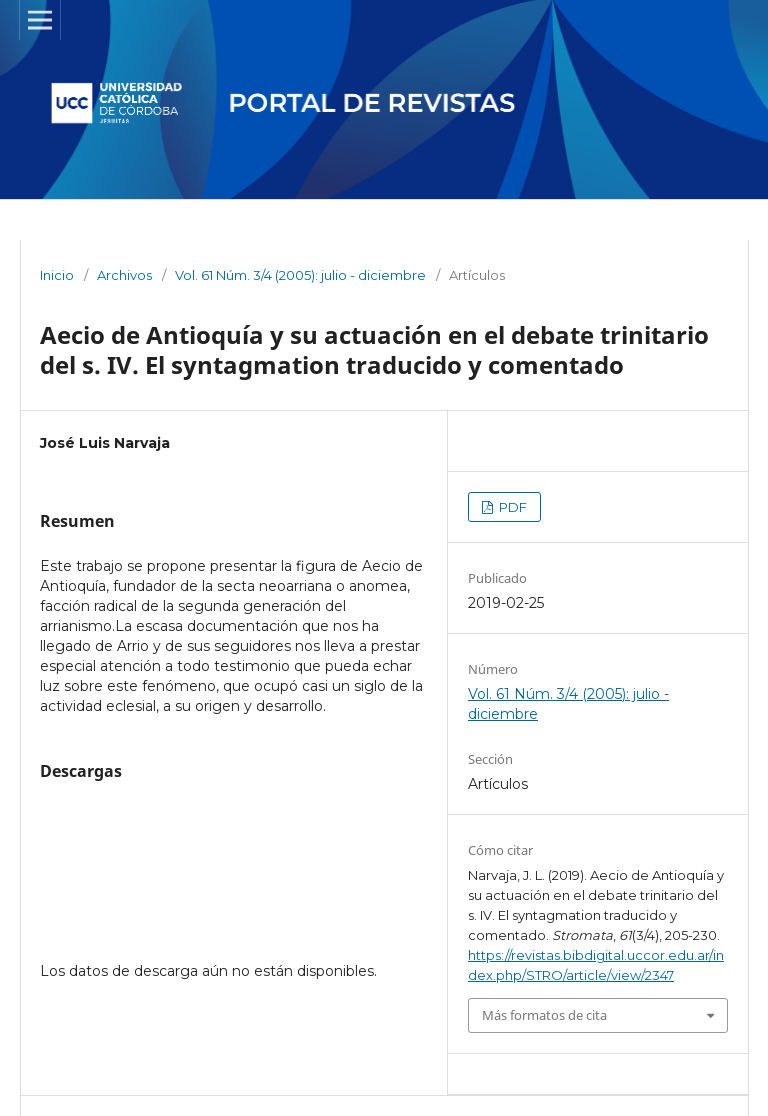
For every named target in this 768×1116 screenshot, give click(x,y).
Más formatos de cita (544, 1015)
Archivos (124, 275)
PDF (511, 507)
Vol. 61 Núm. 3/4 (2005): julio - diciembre (300, 275)
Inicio (57, 275)
